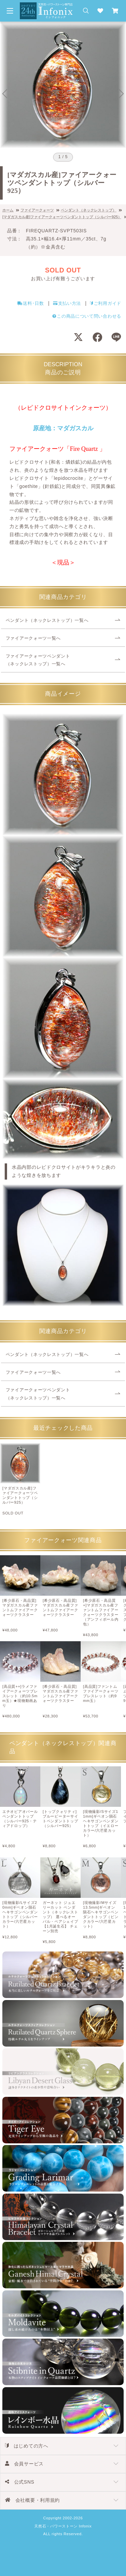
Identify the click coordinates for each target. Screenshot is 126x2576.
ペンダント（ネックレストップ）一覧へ (47, 620)
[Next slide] (121, 93)
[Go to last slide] (4, 93)
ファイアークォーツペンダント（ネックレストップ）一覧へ (38, 660)
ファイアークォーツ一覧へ (33, 638)
